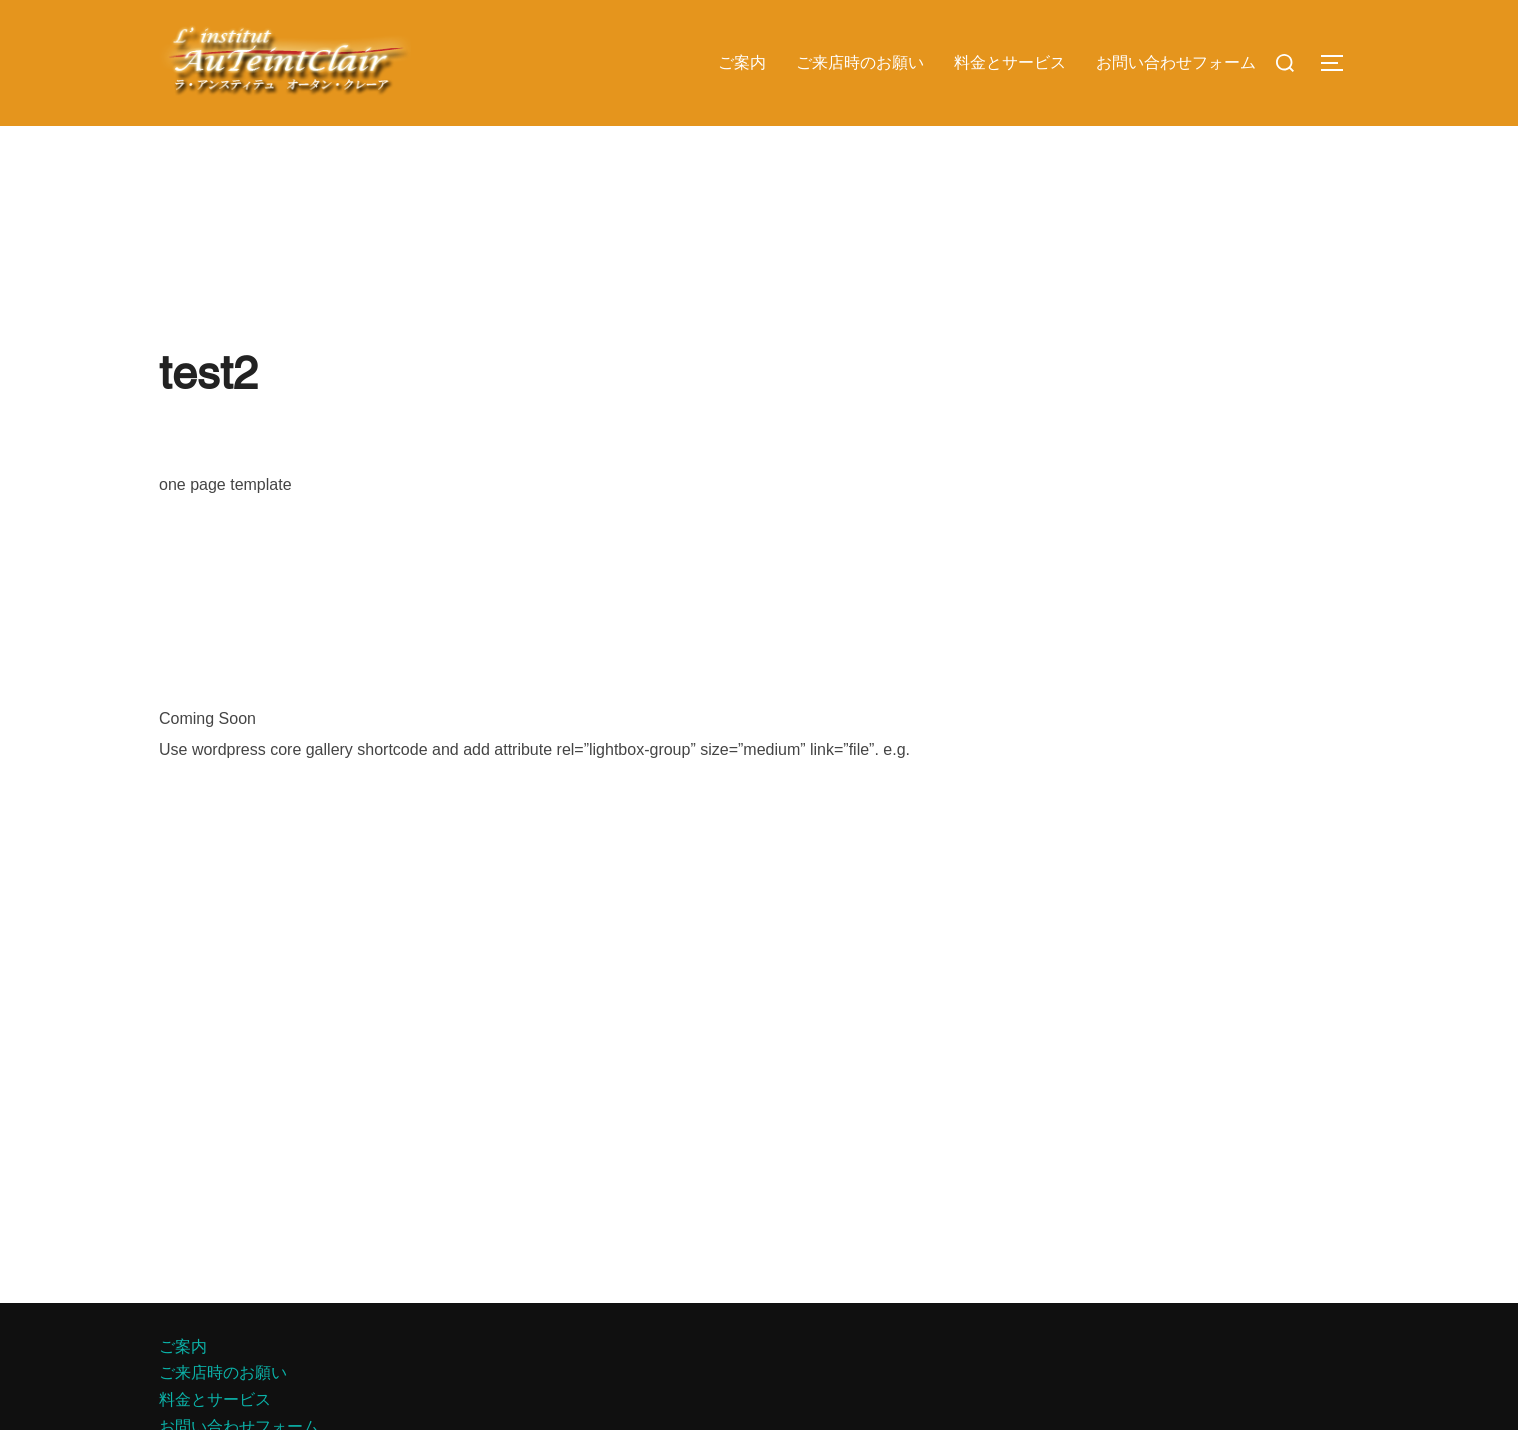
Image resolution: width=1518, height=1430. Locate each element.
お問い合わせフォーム (1176, 62)
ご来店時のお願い (860, 62)
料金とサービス (1010, 62)
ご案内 (742, 62)
